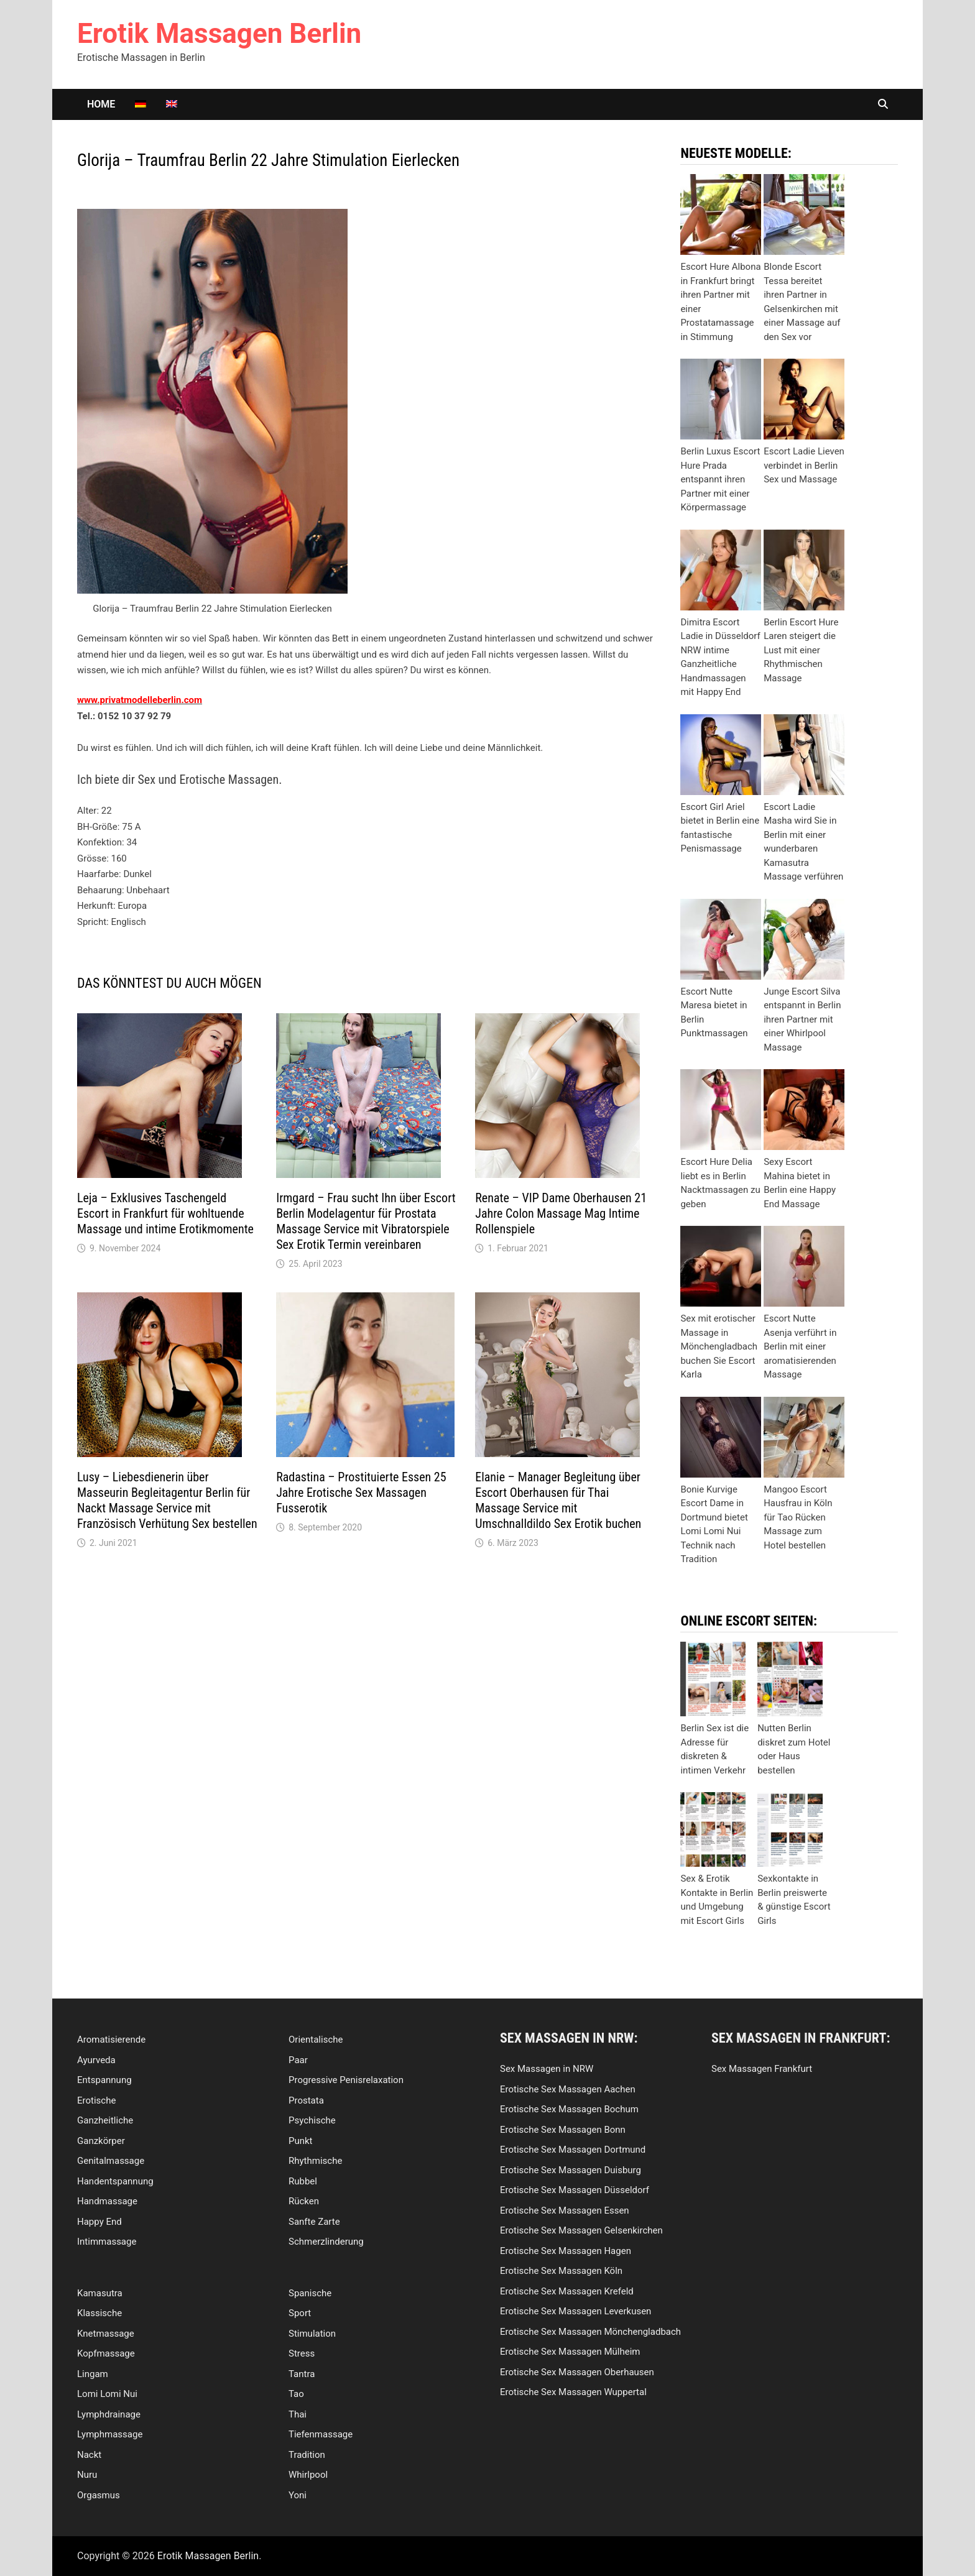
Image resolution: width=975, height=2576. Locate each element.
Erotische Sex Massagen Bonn (563, 2129)
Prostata (306, 2100)
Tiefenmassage (321, 2434)
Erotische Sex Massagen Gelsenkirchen (581, 2230)
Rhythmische (315, 2160)
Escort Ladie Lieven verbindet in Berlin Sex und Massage (804, 465)
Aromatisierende (111, 2039)
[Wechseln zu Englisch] (171, 104)
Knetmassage (105, 2333)
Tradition (307, 2454)
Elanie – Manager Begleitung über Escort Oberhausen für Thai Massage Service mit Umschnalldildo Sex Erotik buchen (558, 1500)
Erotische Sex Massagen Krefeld (567, 2291)
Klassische (99, 2313)
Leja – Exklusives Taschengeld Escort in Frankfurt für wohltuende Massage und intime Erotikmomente (165, 1213)
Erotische (96, 2100)
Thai (298, 2414)
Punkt (301, 2140)
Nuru (87, 2474)
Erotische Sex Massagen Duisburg (570, 2170)
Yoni (298, 2495)
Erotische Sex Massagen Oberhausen (577, 2372)
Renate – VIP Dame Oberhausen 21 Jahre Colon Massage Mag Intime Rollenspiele (561, 1213)
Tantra (302, 2374)
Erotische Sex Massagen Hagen (565, 2250)
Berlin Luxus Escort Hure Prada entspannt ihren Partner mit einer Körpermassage (720, 479)
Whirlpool (308, 2474)
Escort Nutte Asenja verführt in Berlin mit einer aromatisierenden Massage (800, 1346)
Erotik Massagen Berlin (219, 33)
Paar (298, 2060)
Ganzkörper (101, 2140)
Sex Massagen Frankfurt (761, 2068)
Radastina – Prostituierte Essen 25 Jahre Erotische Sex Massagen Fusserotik (361, 1493)
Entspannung (104, 2080)
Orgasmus (98, 2495)
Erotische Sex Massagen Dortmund (572, 2149)
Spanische (310, 2293)
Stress (302, 2353)
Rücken (304, 2201)
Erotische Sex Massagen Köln (561, 2270)
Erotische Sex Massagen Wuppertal (573, 2392)
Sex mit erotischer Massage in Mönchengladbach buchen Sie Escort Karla (718, 1346)
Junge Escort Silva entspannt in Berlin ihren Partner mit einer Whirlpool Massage (802, 1019)
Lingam (92, 2374)
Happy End (99, 2221)
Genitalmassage (110, 2160)
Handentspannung (115, 2181)
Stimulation (312, 2333)
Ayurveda (96, 2060)
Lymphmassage (109, 2434)
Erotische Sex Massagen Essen (564, 2210)
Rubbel (303, 2181)
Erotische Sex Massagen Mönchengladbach (590, 2331)
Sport (300, 2313)
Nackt (89, 2454)
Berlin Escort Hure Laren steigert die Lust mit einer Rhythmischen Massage (801, 650)
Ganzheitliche (105, 2120)
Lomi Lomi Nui (107, 2393)
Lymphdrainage (109, 2414)
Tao (296, 2393)
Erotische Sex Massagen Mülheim (570, 2351)
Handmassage (107, 2201)
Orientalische (316, 2039)
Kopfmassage (106, 2353)
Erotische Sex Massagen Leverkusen (575, 2311)
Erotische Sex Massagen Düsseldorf (574, 2190)
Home (101, 104)
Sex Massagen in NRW (546, 2068)
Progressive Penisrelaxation (346, 2080)
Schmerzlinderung (326, 2241)
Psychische (312, 2120)
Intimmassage (106, 2241)
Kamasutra (99, 2293)
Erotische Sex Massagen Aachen (567, 2089)
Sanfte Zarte (314, 2221)
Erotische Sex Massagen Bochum (569, 2109)
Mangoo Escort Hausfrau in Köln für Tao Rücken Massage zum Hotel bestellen (798, 1517)
